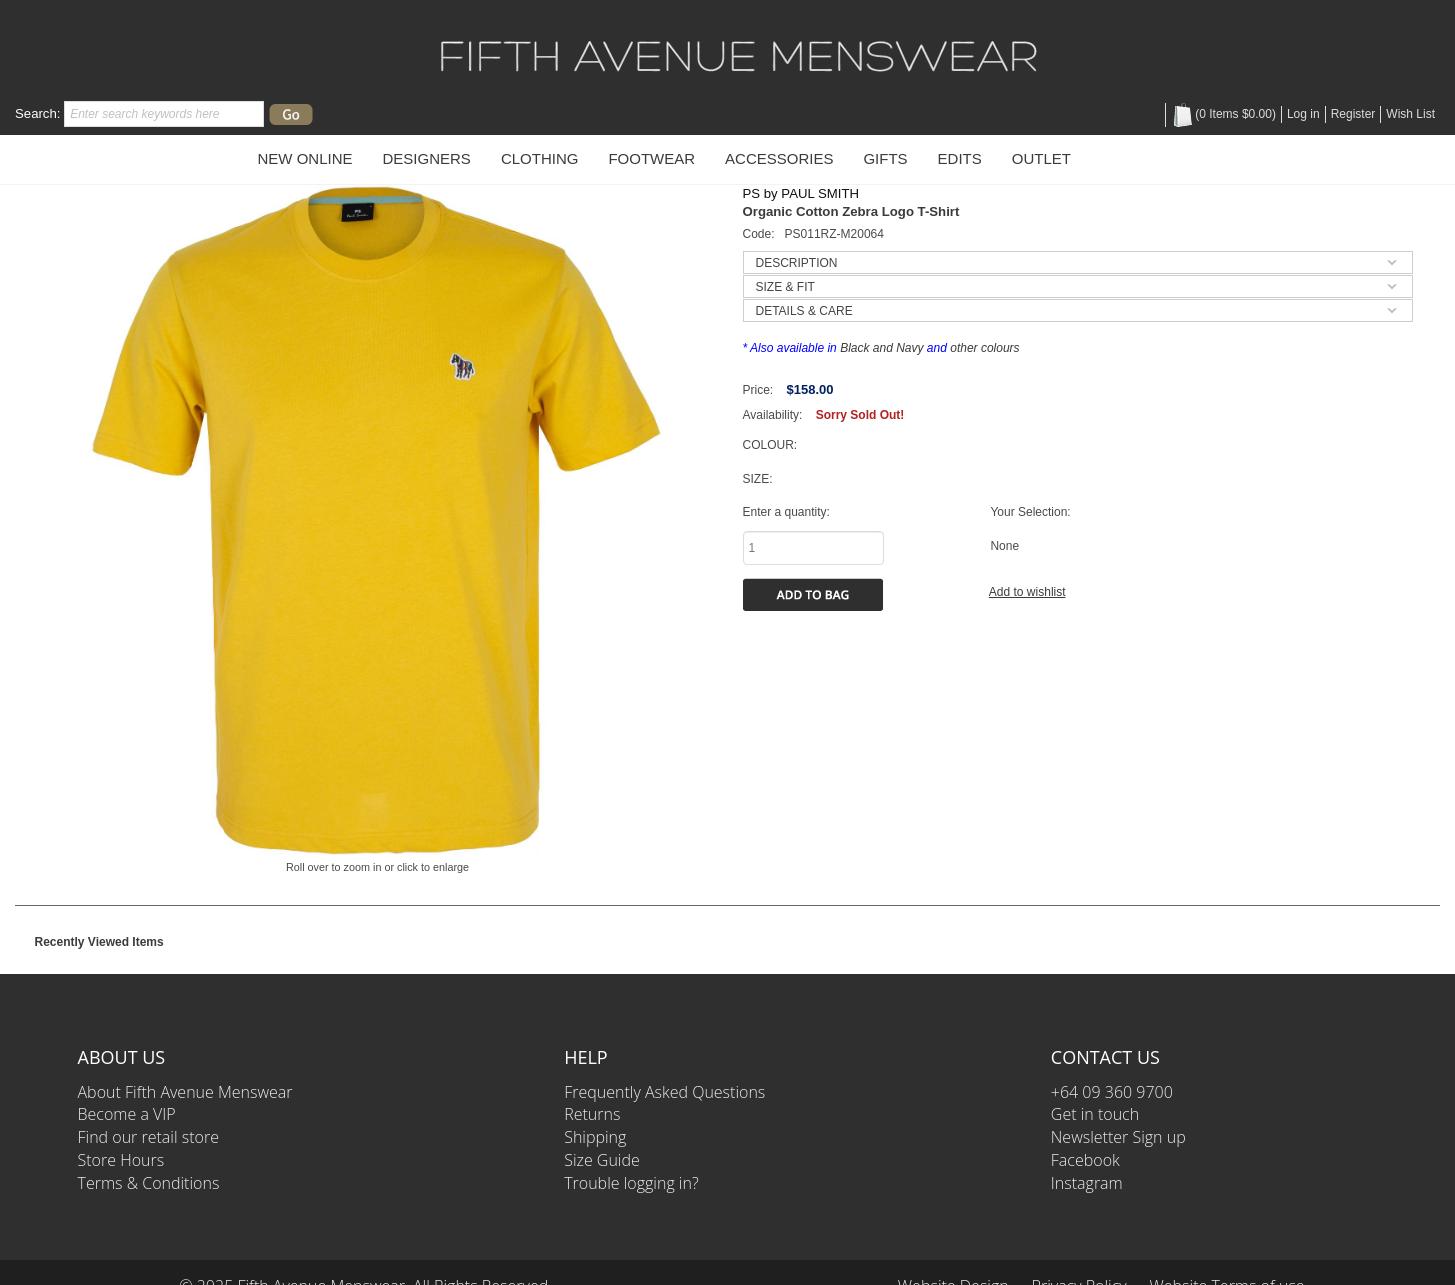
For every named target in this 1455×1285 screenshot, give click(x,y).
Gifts (885, 158)
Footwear (651, 158)
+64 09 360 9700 (1112, 1092)
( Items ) (1223, 114)
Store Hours (121, 1160)
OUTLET (1041, 158)
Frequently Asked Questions (664, 1092)
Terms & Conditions (149, 1183)
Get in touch (1095, 1114)
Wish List (1410, 114)
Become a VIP (127, 1114)
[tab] (1078, 262)
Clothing (540, 158)
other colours (984, 348)
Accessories (779, 158)
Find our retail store (148, 1137)
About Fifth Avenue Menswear (185, 1092)
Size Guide (602, 1160)
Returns (592, 1114)
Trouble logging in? (631, 1183)
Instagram (1087, 1183)
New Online (305, 158)
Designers (427, 158)
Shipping (595, 1137)
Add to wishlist (1027, 592)
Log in (1303, 114)
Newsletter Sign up (1118, 1137)
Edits (960, 158)
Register (1353, 114)
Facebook (1085, 1160)
